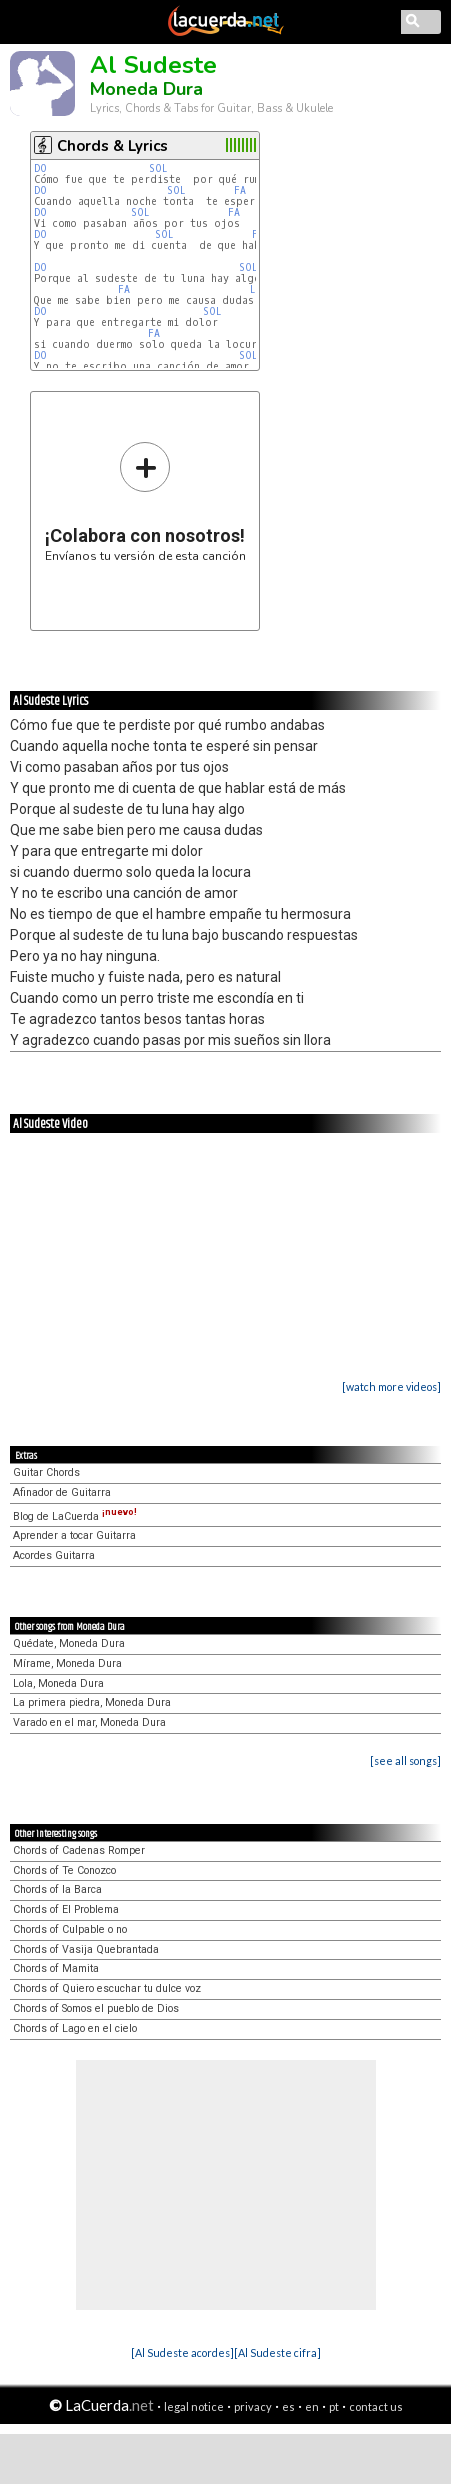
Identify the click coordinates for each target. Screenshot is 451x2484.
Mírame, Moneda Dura (67, 1663)
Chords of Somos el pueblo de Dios (96, 2008)
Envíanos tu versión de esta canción (145, 501)
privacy (253, 2406)
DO (40, 168)
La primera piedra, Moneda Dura (92, 1702)
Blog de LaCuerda (75, 1516)
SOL (158, 168)
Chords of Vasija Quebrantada (86, 1949)
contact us (376, 2406)
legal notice (194, 2406)
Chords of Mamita (56, 1968)
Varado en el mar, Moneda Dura (89, 1722)
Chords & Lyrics (112, 146)
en (312, 2406)
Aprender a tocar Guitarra (74, 1535)
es (288, 2406)
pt (334, 2406)
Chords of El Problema (66, 1909)
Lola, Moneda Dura (58, 1683)
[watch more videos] (391, 1386)
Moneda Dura (146, 89)
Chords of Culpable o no (70, 1929)
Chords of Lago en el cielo (75, 2028)
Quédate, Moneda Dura (69, 1643)
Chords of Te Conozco (64, 1870)
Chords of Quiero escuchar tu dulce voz (107, 1988)
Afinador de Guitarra (62, 1492)
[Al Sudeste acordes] (182, 2352)
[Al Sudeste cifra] (277, 2352)
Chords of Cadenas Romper (79, 1850)
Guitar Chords (46, 1472)
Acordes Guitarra (54, 1555)
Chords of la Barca (57, 1889)
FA (240, 190)
